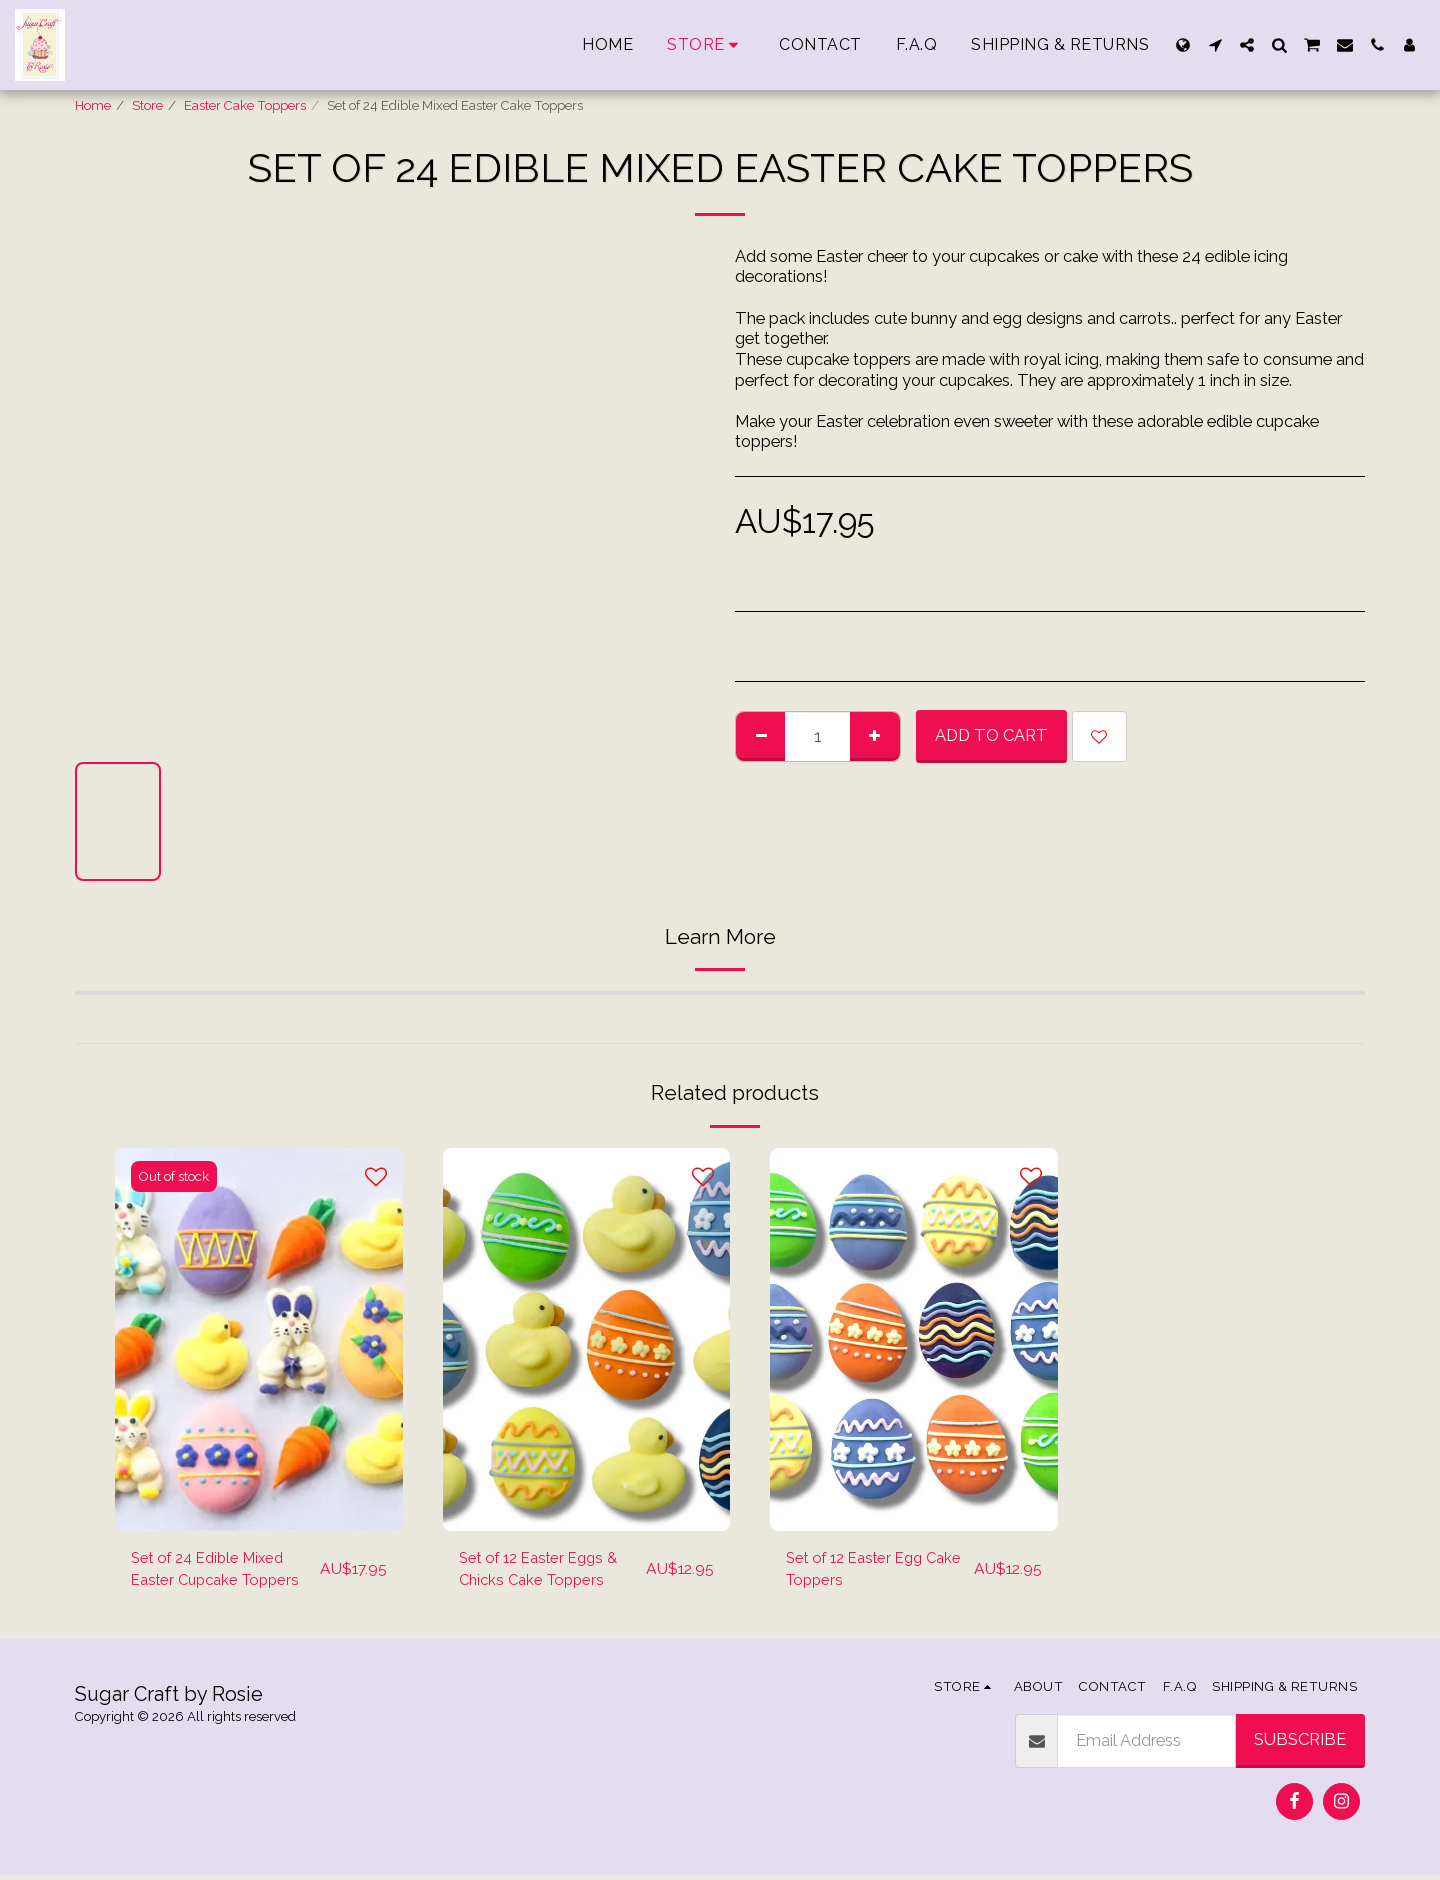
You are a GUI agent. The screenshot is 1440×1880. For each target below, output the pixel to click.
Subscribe (1300, 1745)
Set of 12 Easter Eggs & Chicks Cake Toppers (546, 1571)
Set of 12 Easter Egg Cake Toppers (861, 1571)
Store (147, 105)
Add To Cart (991, 735)
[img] (259, 1339)
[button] (1215, 45)
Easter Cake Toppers (245, 105)
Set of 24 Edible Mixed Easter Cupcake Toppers (222, 1571)
